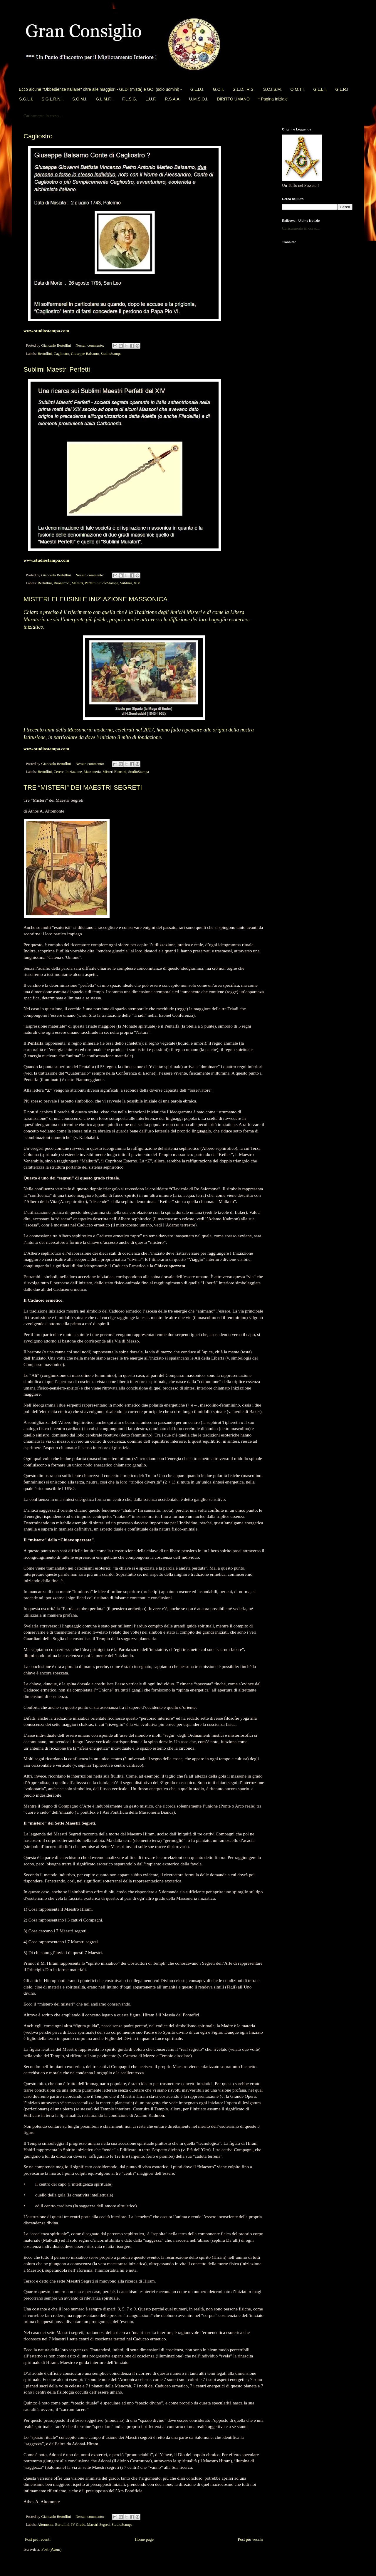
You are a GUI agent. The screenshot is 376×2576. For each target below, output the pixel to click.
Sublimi (126, 583)
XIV (137, 583)
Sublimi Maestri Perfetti (57, 369)
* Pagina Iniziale (273, 99)
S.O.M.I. (79, 99)
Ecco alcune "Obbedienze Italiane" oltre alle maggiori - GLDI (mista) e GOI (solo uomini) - (100, 89)
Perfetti (90, 583)
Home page (144, 2539)
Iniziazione (74, 772)
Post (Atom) (51, 2549)
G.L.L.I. (320, 89)
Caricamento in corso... (43, 116)
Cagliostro (38, 136)
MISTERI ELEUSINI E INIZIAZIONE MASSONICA (95, 599)
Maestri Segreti (98, 2525)
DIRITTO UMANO (233, 99)
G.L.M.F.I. (105, 99)
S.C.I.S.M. (272, 89)
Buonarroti (62, 583)
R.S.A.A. (173, 99)
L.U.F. (151, 99)
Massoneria (92, 772)
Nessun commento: (90, 345)
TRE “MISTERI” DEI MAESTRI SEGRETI (83, 787)
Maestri (77, 583)
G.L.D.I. (197, 89)
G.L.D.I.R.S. (243, 89)
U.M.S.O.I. (198, 99)
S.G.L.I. (26, 99)
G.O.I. (218, 89)
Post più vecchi (250, 2539)
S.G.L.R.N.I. (52, 99)
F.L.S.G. (129, 99)
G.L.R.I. (342, 89)
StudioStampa (111, 354)
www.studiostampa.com (46, 330)
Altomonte (45, 2525)
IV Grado (78, 2525)
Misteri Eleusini (114, 772)
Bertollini (45, 354)
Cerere (59, 772)
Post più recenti (38, 2539)
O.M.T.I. (297, 89)
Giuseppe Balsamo (85, 354)
